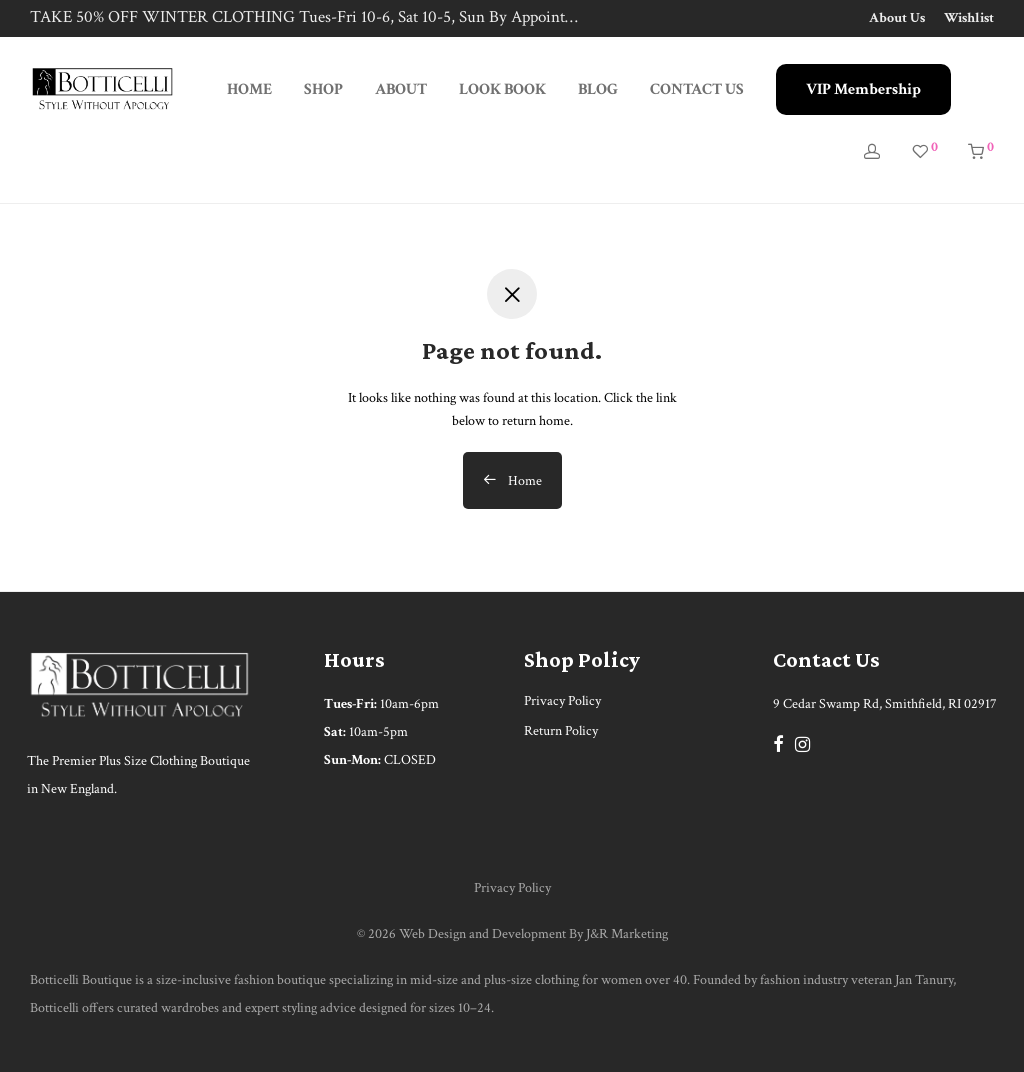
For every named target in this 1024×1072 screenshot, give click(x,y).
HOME (249, 89)
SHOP (323, 89)
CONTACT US (697, 89)
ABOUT (401, 89)
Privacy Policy (562, 701)
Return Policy (561, 731)
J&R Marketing (627, 934)
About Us (897, 18)
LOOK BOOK (502, 89)
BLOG (598, 89)
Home (512, 481)
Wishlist (969, 18)
